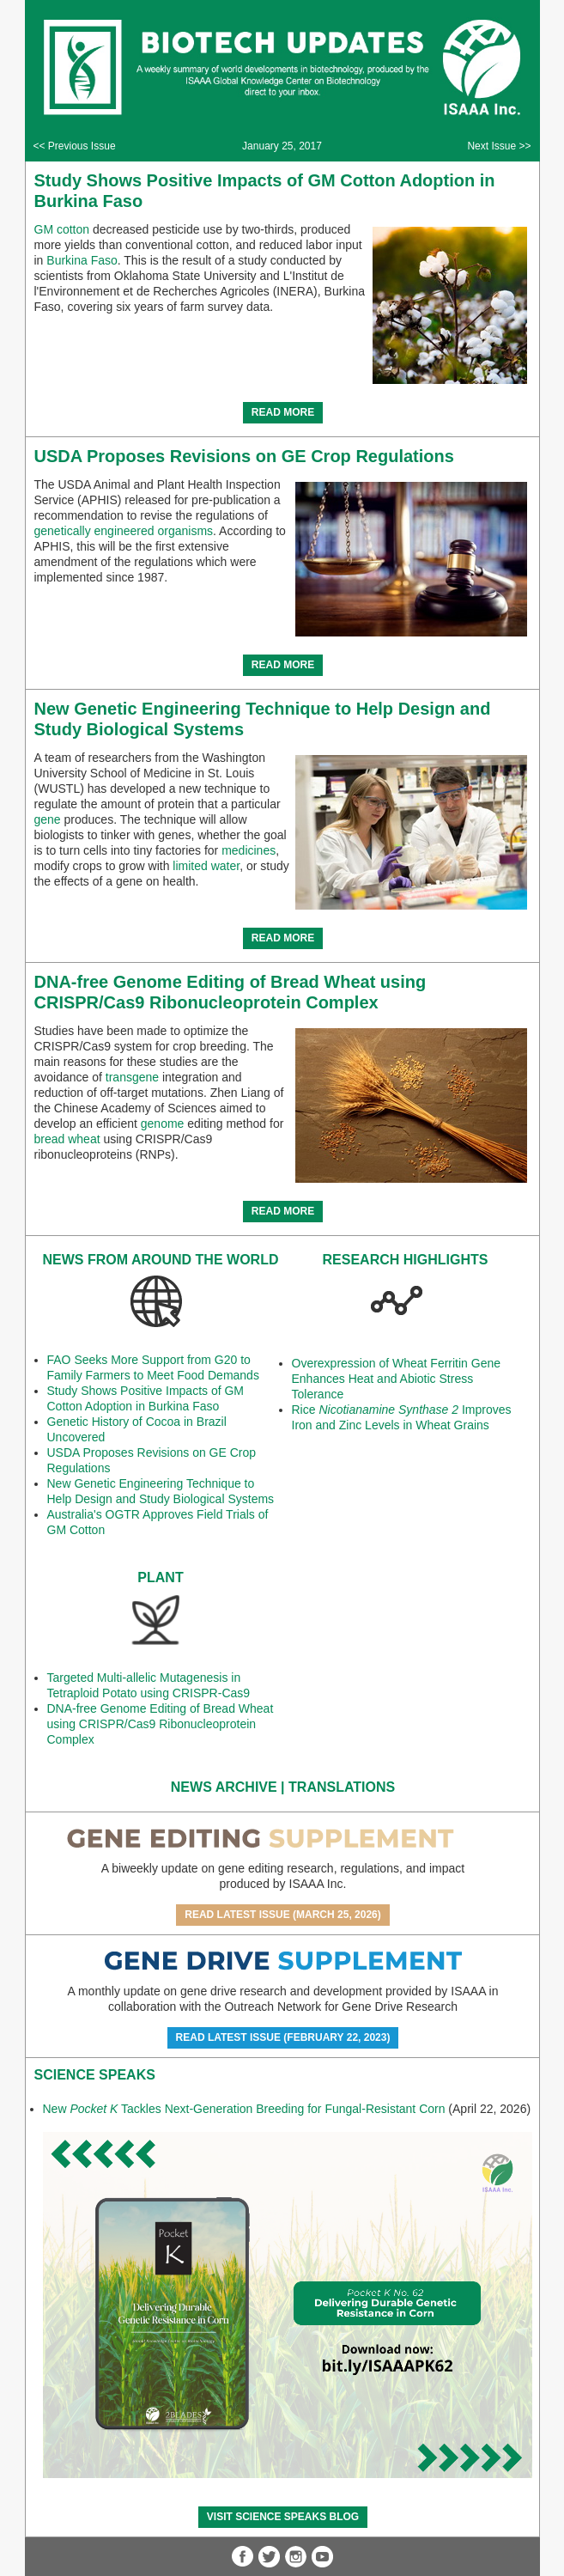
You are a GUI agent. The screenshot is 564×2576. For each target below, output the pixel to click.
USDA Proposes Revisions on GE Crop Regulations (244, 456)
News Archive (224, 1787)
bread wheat (67, 1139)
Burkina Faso (81, 260)
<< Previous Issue (74, 146)
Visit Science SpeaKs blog (283, 2517)
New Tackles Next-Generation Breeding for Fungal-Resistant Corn (244, 2109)
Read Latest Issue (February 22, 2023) (283, 2037)
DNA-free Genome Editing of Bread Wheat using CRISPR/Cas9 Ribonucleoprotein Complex (160, 1724)
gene (47, 819)
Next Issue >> (499, 146)
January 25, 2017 (282, 146)
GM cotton (62, 229)
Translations (341, 1787)
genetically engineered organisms (124, 531)
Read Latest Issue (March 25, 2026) (283, 1915)
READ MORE (283, 412)
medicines (248, 850)
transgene (132, 1077)
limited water (206, 866)
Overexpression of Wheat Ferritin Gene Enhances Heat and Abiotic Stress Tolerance (396, 1378)
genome (163, 1123)
